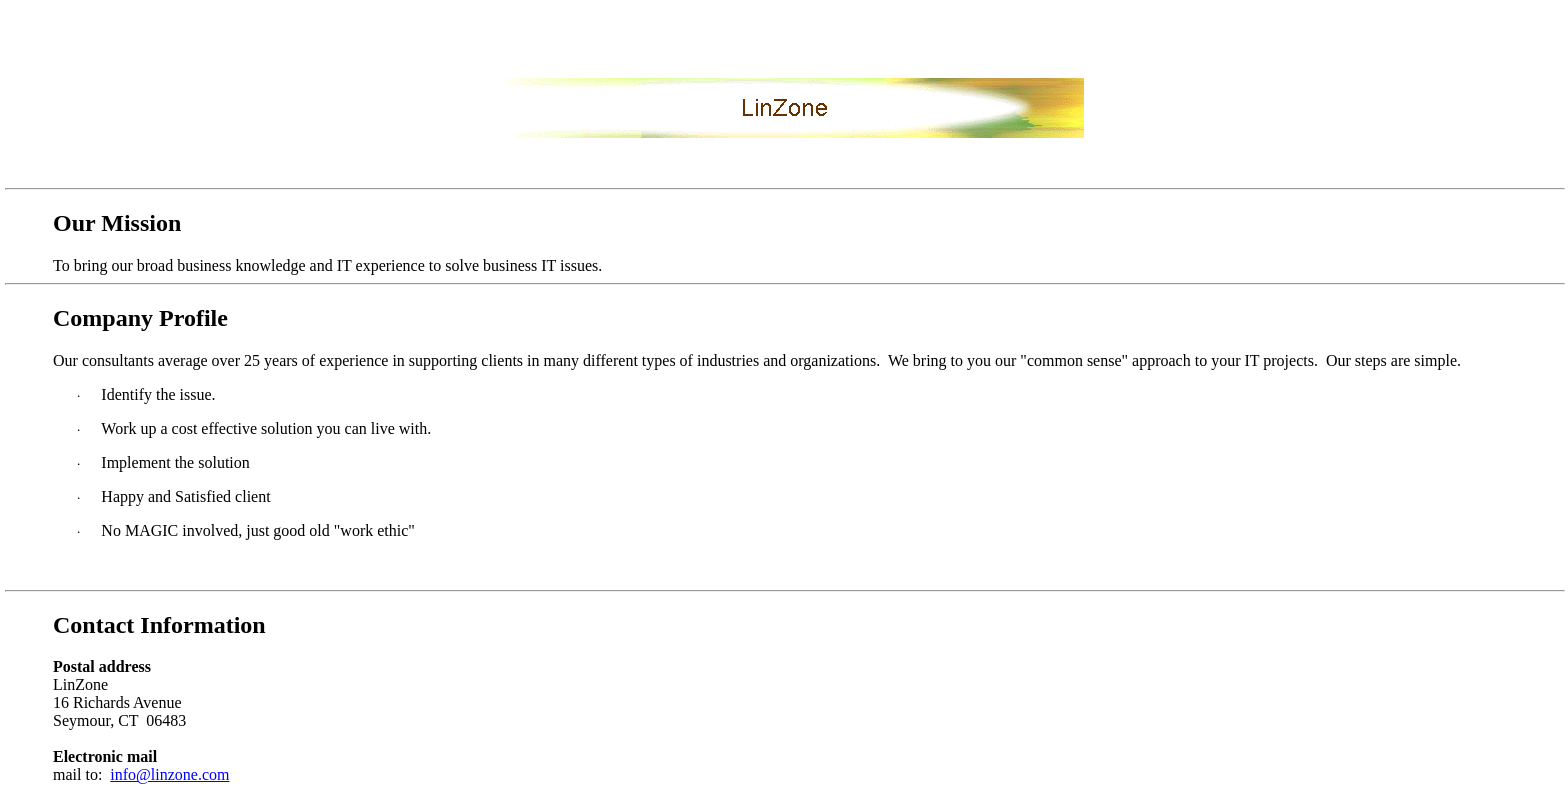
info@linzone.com (169, 774)
